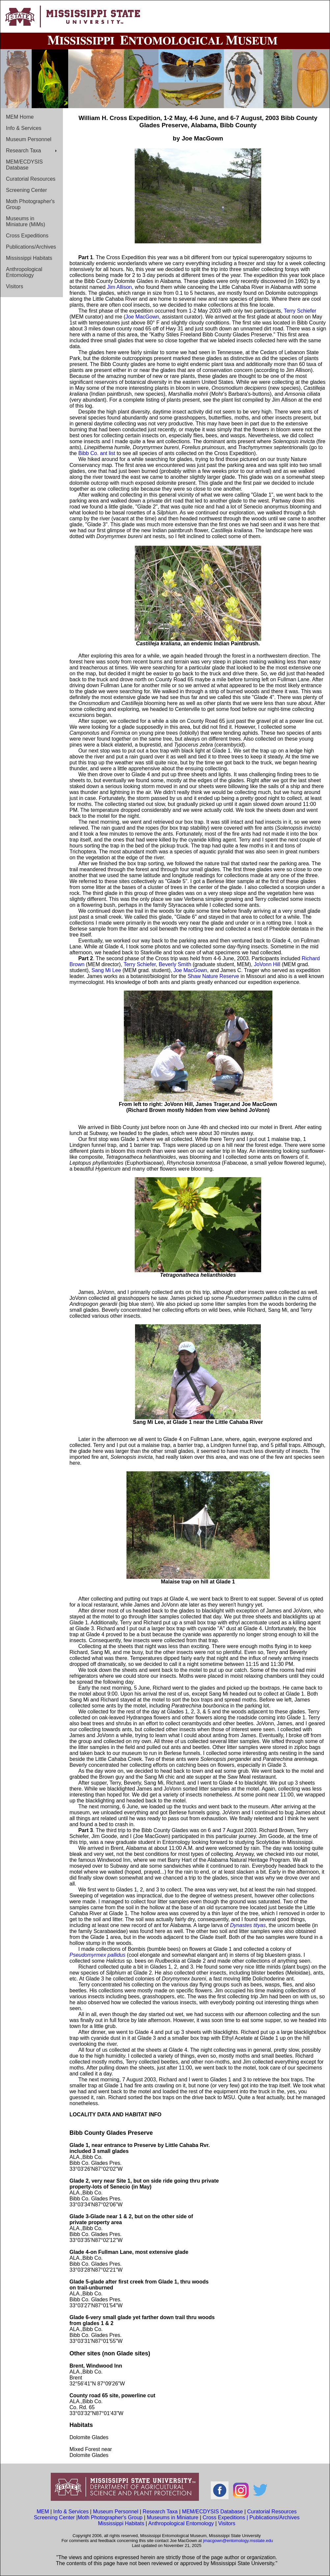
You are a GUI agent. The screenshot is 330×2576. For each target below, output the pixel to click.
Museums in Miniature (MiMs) (25, 221)
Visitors (14, 286)
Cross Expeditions (27, 235)
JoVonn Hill (267, 964)
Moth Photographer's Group (30, 204)
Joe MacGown (142, 317)
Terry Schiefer (300, 311)
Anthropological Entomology (24, 272)
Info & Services (23, 128)
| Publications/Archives (273, 2517)
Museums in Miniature (173, 2517)
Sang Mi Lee (106, 970)
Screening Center (26, 190)
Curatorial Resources (30, 179)
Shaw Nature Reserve (212, 976)
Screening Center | (56, 2517)
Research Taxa (23, 150)
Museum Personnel (28, 139)
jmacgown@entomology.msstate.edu (238, 2540)
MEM (43, 2511)
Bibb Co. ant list (96, 453)
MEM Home (20, 117)
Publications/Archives (31, 247)
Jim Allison (119, 287)
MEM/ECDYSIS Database (24, 164)
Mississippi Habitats (29, 258)
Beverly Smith (175, 964)
